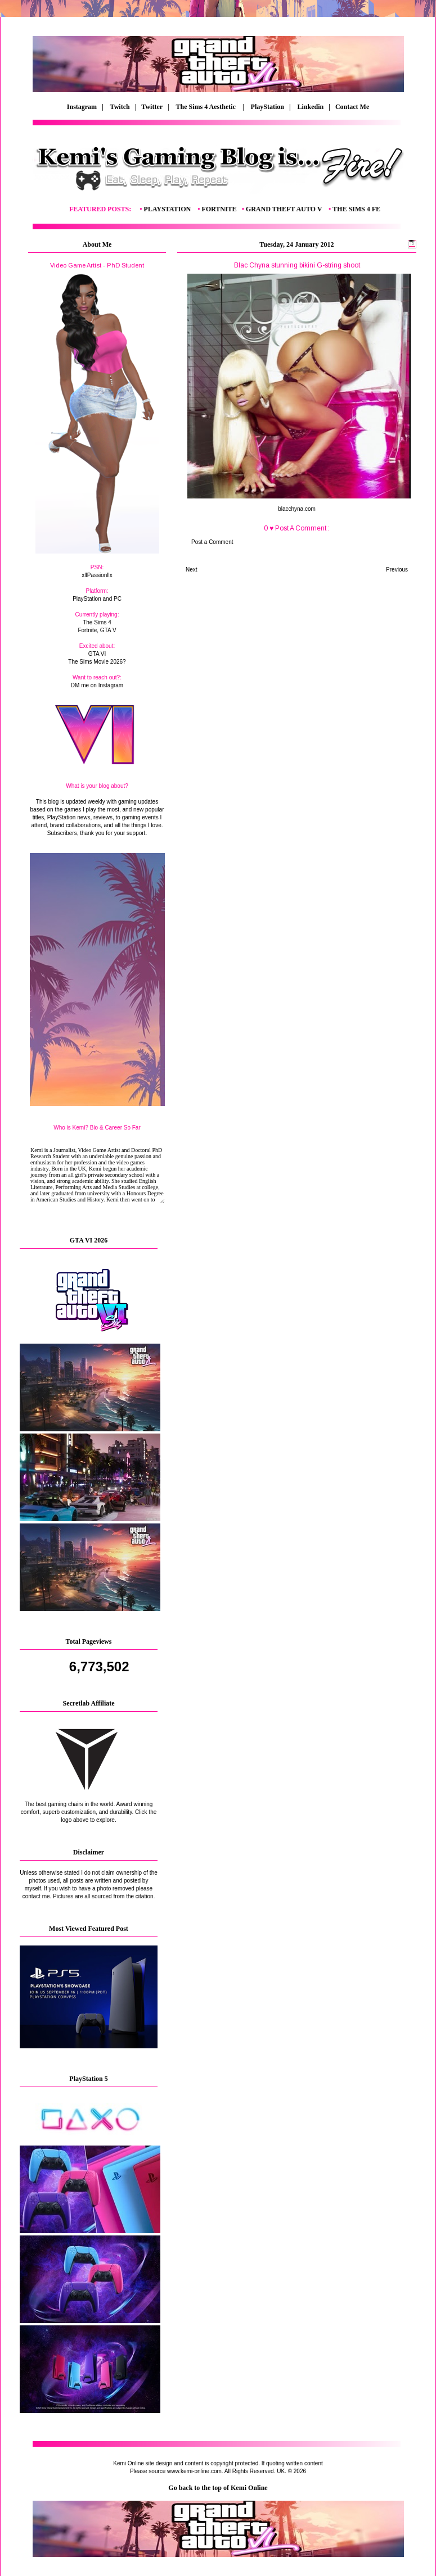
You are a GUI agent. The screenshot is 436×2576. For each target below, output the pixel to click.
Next (191, 569)
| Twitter (151, 107)
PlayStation (267, 107)
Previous (397, 569)
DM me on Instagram (97, 685)
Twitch (120, 107)
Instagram (82, 107)
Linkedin (311, 107)
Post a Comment (212, 542)
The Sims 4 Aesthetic (206, 107)
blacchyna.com (297, 509)
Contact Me (353, 107)
